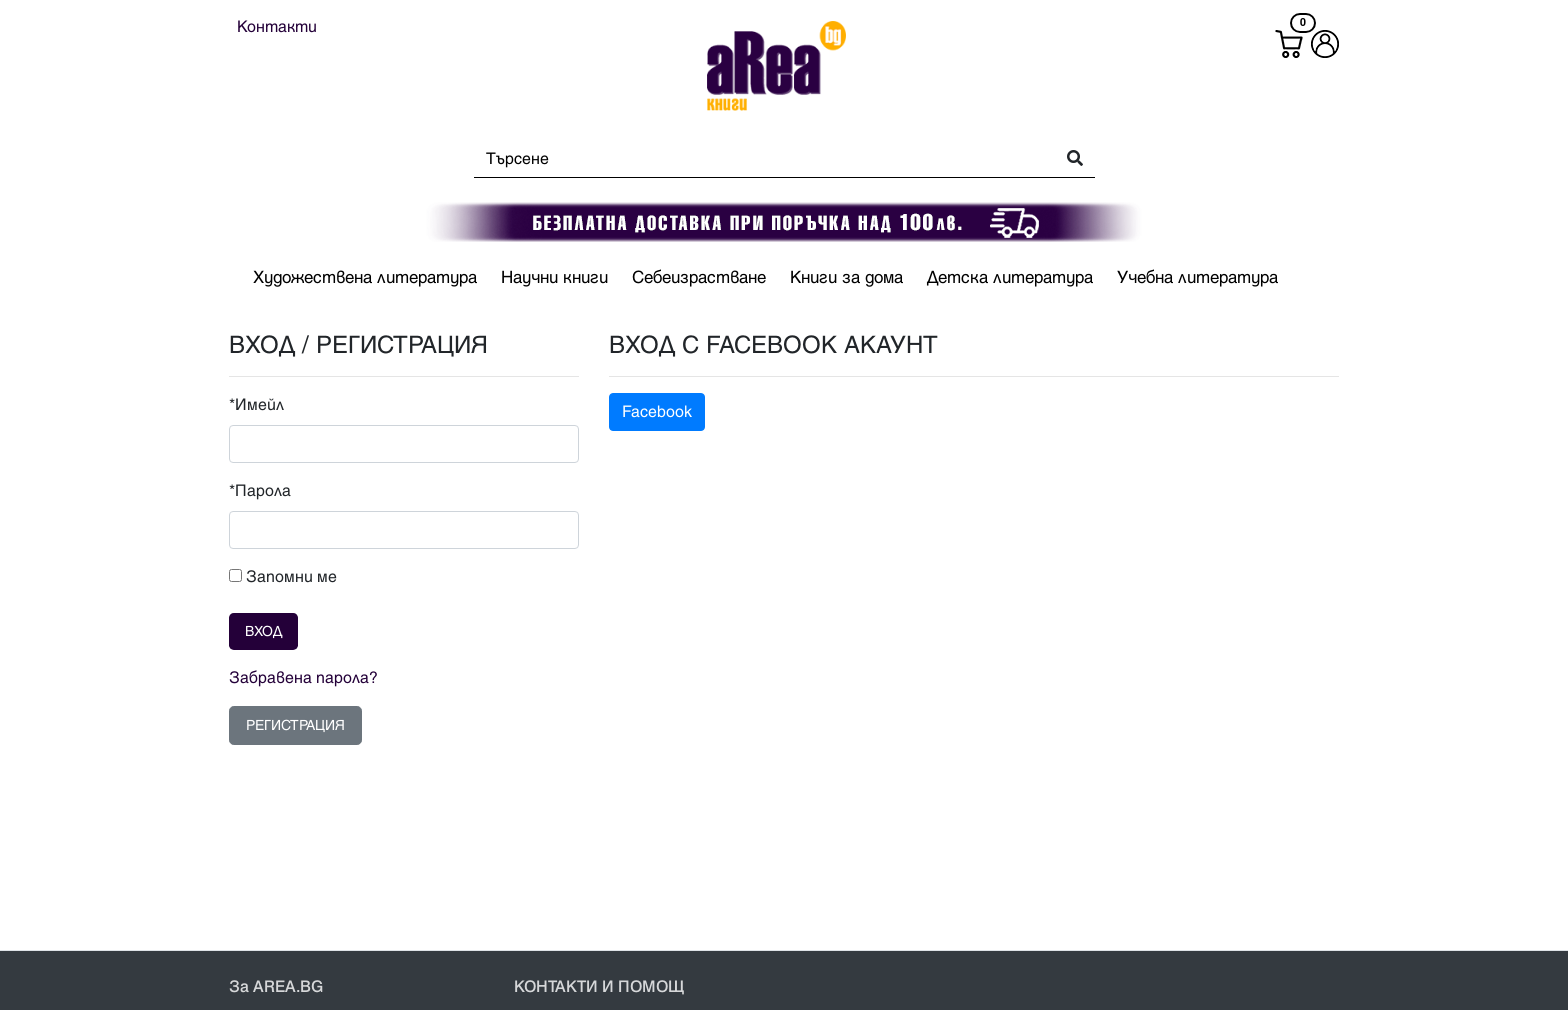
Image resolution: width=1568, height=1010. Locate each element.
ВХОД (263, 631)
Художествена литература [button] (365, 278)
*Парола (260, 491)
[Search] (758, 159)
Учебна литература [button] (1197, 278)
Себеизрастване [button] (699, 278)
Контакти (277, 27)
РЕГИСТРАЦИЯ (295, 725)
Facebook (657, 412)
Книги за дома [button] (846, 278)
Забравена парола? (303, 678)
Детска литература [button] (1010, 278)
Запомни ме (283, 577)
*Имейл (256, 405)
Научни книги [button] (554, 278)
